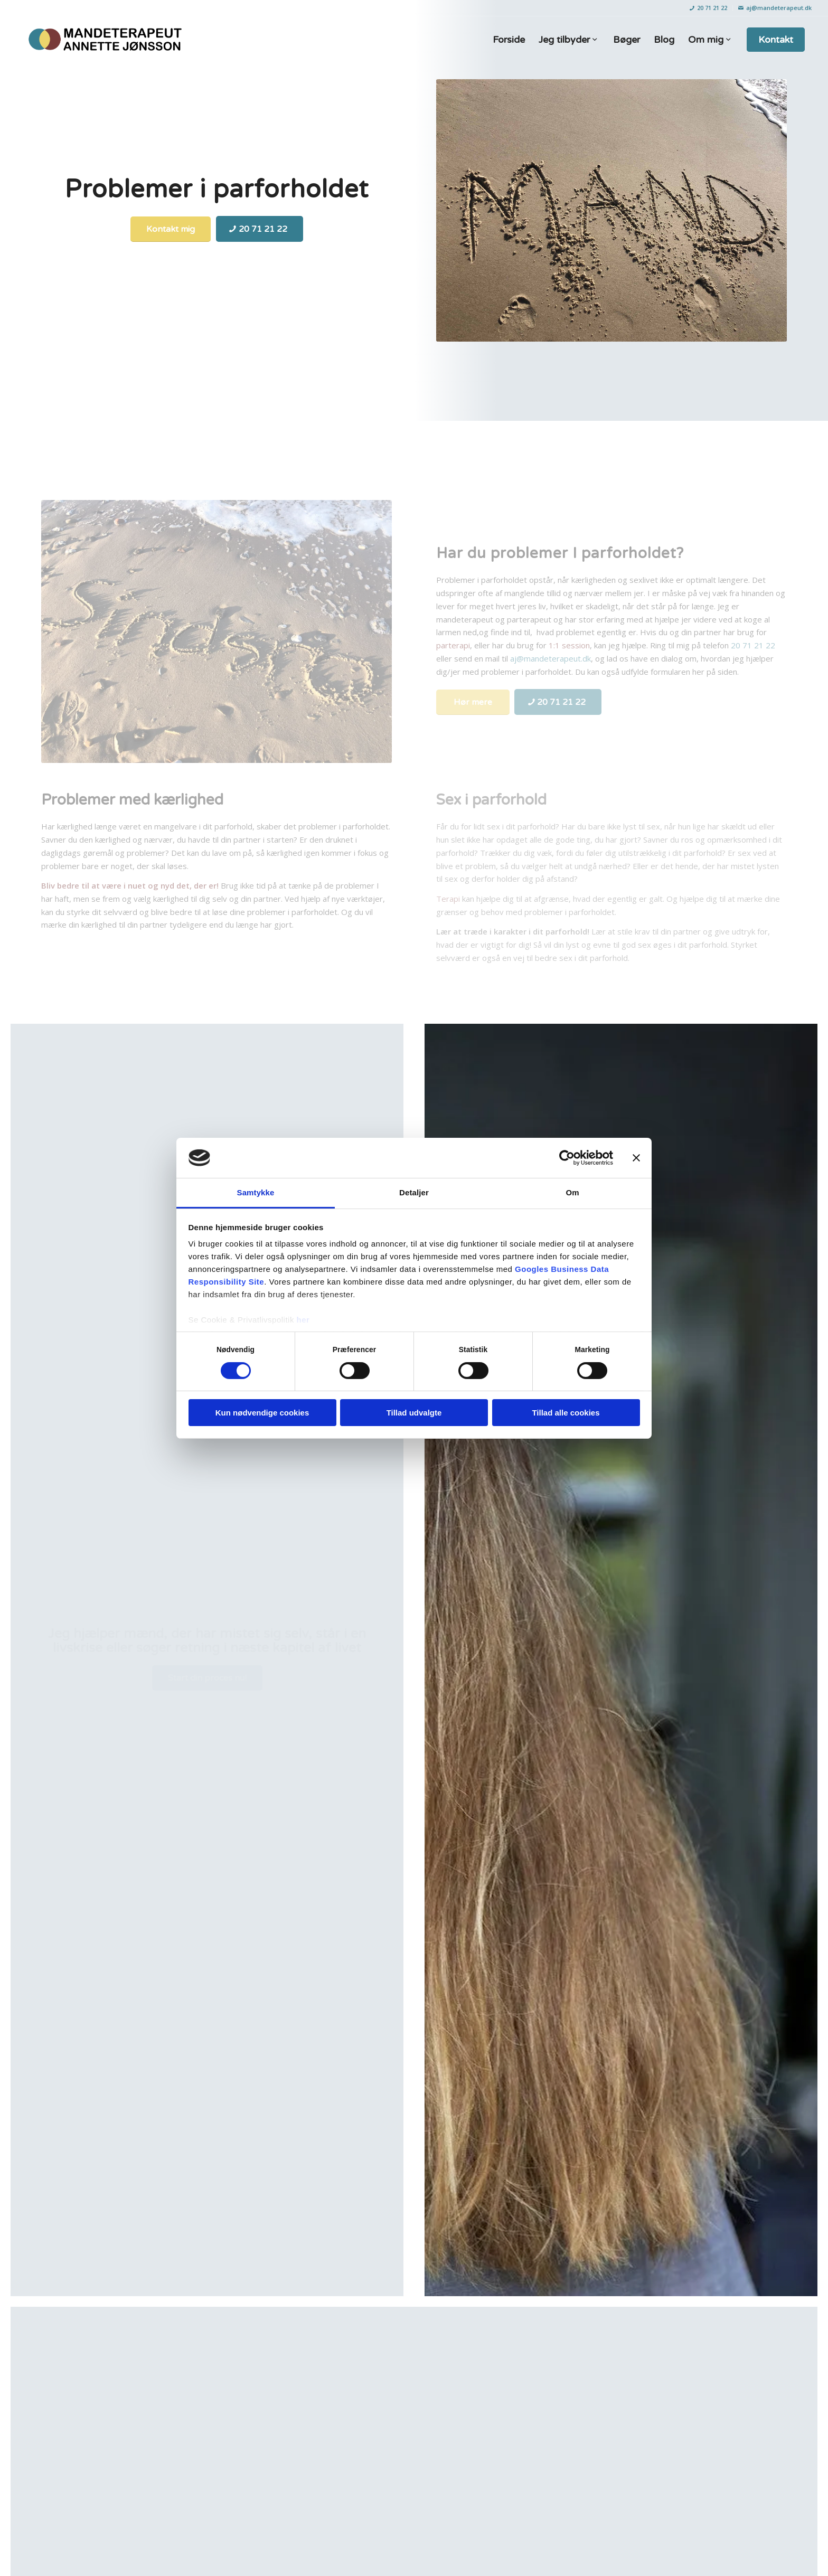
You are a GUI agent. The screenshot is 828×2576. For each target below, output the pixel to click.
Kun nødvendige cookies (262, 1412)
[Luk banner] (636, 1158)
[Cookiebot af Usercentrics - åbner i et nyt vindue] (567, 1158)
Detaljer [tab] (414, 1192)
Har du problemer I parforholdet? (560, 553)
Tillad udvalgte (414, 1412)
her (303, 1319)
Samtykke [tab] (256, 1192)
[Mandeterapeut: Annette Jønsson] (104, 39)
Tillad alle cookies (565, 1412)
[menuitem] (708, 8)
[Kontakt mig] (170, 229)
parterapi (453, 645)
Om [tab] (572, 1192)
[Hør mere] (473, 702)
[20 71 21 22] (259, 229)
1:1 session (568, 645)
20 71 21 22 (708, 8)
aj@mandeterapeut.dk (775, 8)
